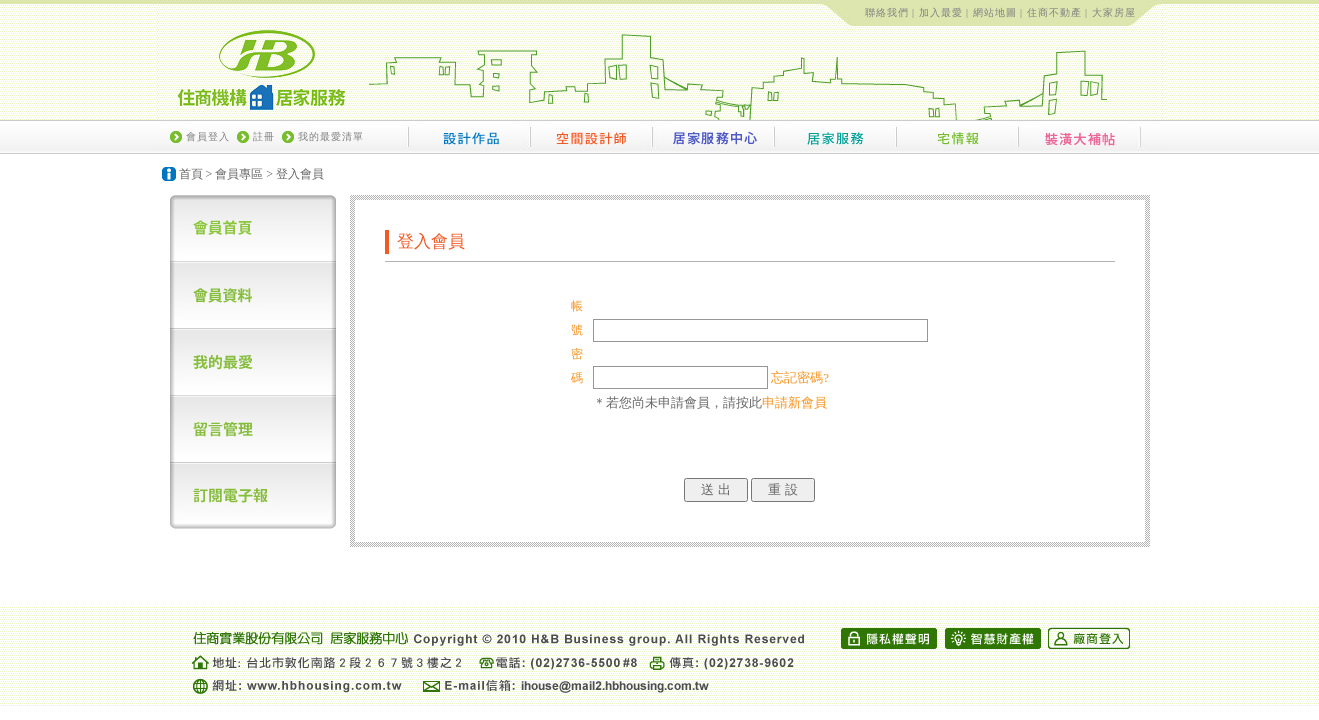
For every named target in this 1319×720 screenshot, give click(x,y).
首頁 (191, 174)
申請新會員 (794, 402)
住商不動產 (1054, 12)
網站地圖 (995, 12)
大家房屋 (1114, 12)
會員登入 (208, 136)
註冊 (264, 136)
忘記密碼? (800, 377)
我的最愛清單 (331, 136)
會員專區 (239, 174)
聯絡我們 (887, 12)
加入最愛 (941, 12)
